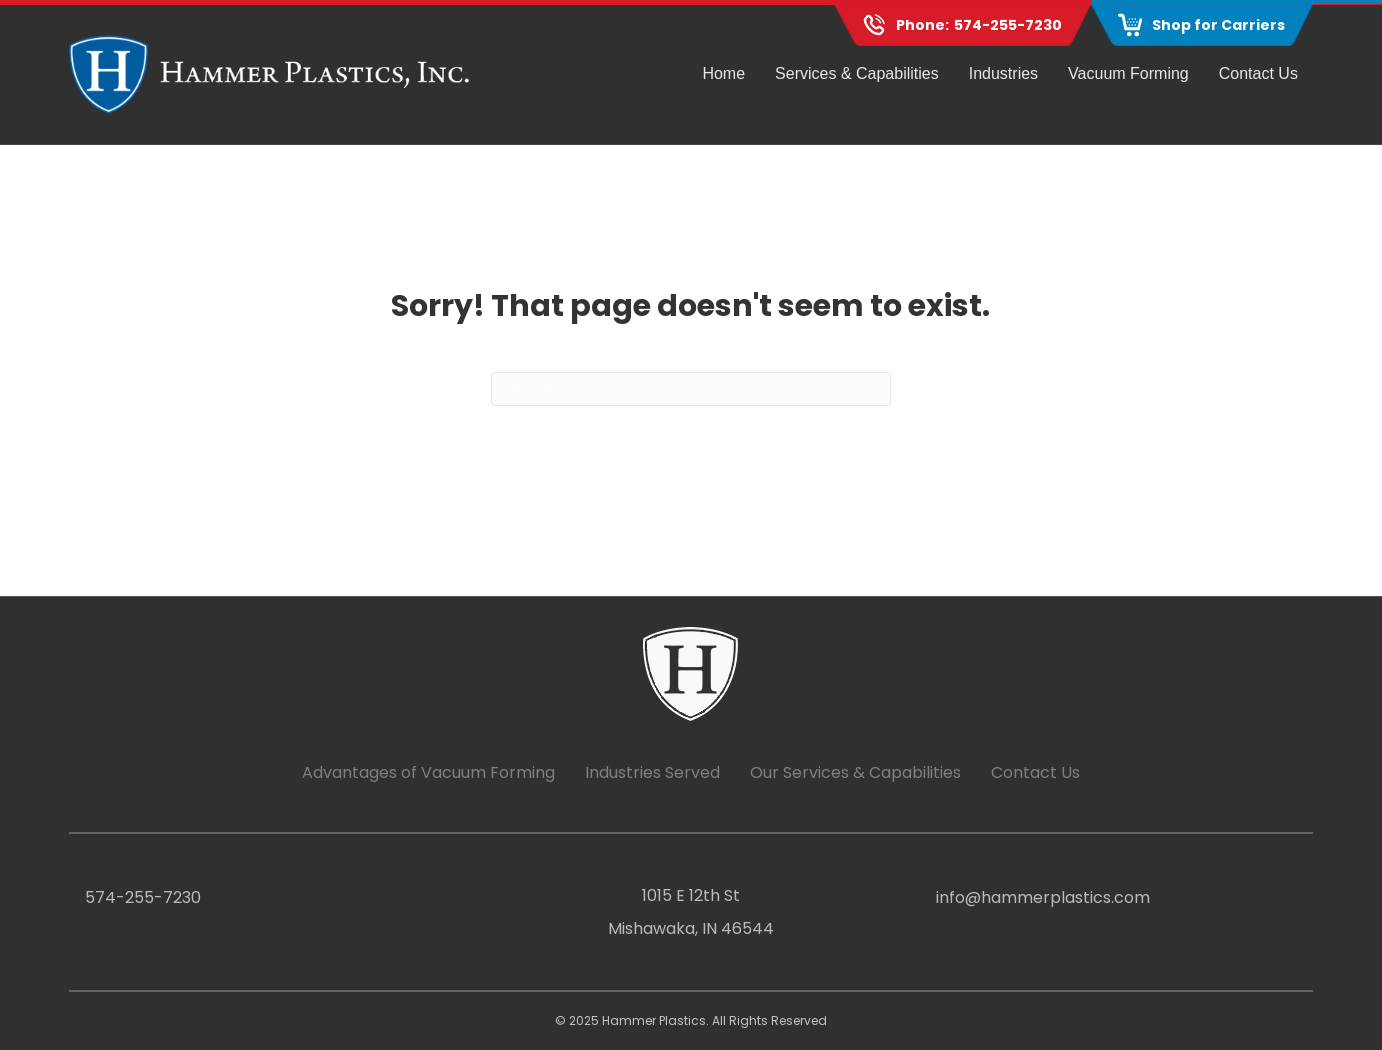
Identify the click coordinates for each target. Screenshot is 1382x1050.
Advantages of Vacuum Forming (428, 772)
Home (723, 73)
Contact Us (1258, 73)
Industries (1003, 73)
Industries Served (652, 772)
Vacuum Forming (1128, 73)
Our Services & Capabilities (855, 772)
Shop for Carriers (1218, 25)
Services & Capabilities (857, 73)
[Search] (691, 389)
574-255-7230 (1008, 25)
